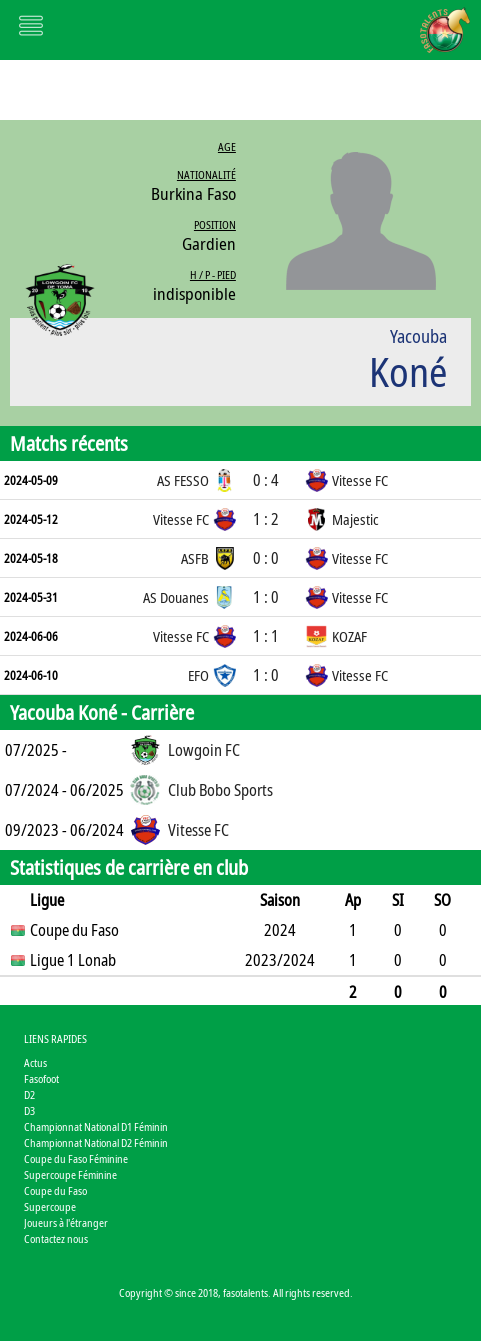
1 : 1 (266, 636)
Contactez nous (56, 1238)
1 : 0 (266, 597)
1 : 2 (266, 519)
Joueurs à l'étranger (66, 1222)
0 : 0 (266, 558)
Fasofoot (41, 1078)
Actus (35, 1062)
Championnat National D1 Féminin (96, 1126)
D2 (29, 1094)
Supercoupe (50, 1206)
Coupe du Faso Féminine (76, 1158)
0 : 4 (266, 480)
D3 (29, 1110)
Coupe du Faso (55, 1190)
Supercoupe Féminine (70, 1174)
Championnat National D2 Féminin (96, 1142)
